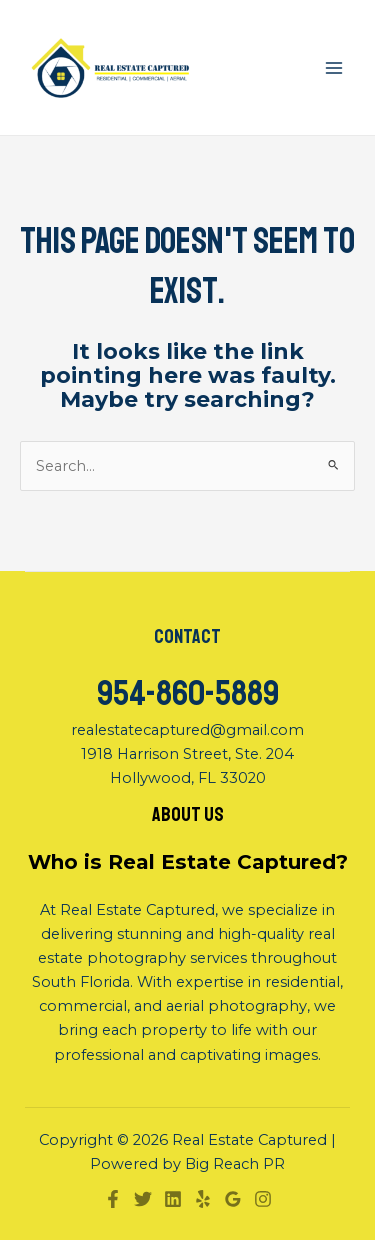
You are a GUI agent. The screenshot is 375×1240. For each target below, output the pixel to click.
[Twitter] (143, 1199)
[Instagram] (263, 1199)
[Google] (233, 1199)
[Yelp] (203, 1199)
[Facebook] (113, 1199)
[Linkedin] (173, 1199)
